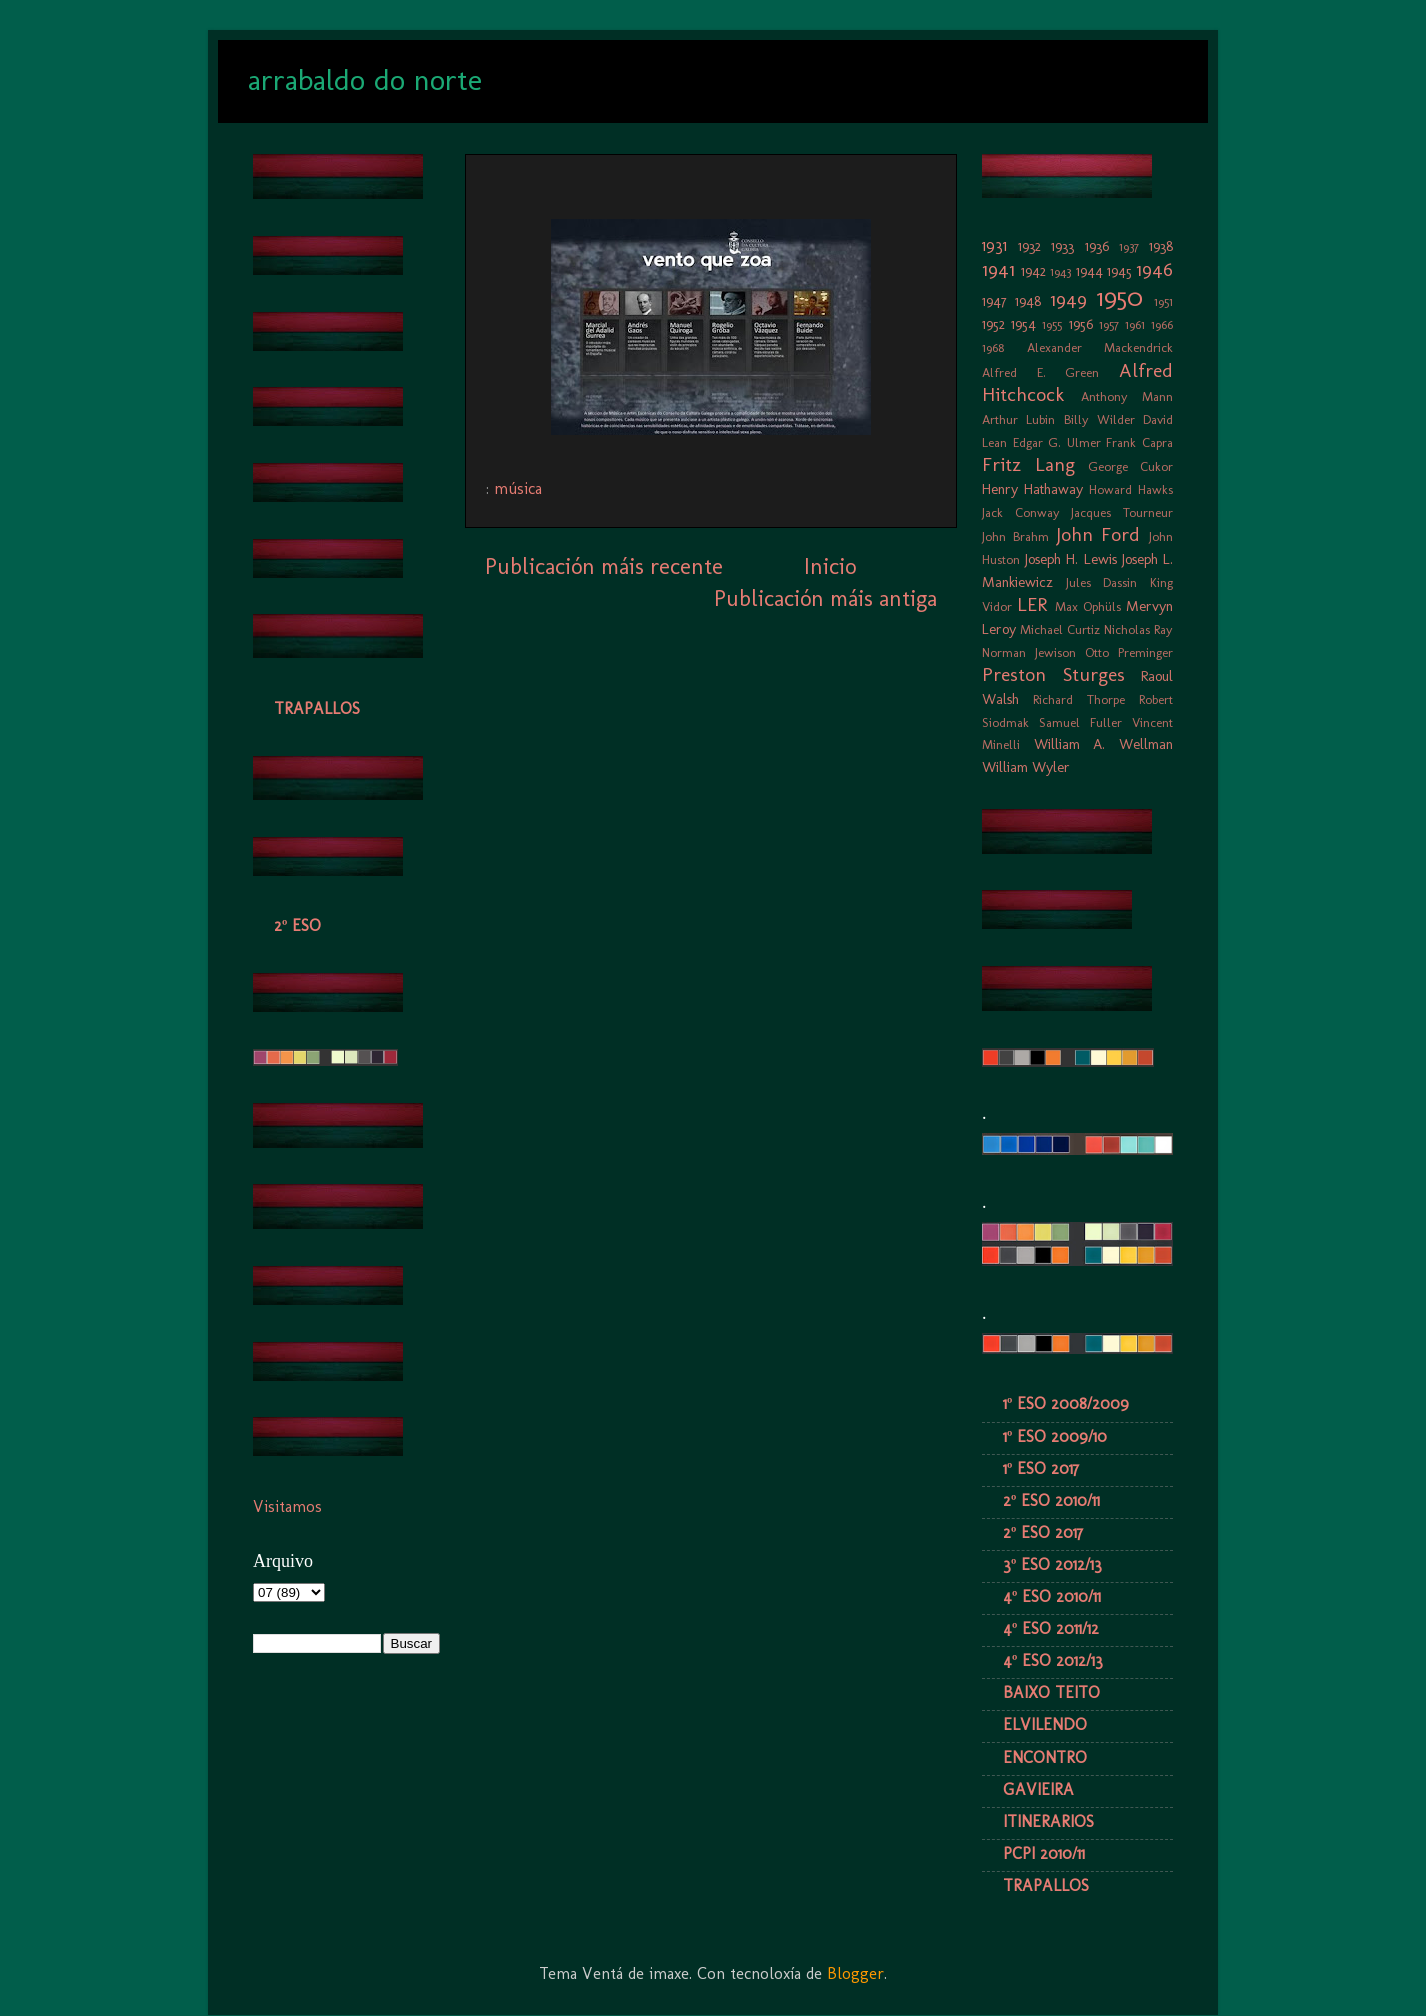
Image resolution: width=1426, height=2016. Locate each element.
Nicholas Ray (1138, 629)
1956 (1081, 324)
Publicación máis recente (604, 566)
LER (1032, 604)
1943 (1060, 271)
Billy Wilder (1099, 419)
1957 (1109, 324)
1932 (1029, 246)
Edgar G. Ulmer (1057, 442)
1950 (1120, 297)
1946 (1154, 269)
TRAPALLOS (317, 708)
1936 (1097, 246)
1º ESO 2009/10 (1055, 1436)
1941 (998, 269)
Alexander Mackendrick (1100, 347)
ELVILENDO (1045, 1724)
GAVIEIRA (1038, 1789)
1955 (1052, 324)
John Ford (1098, 534)
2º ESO (297, 925)
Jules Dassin (1102, 582)
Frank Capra (1139, 442)
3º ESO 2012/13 (1052, 1564)
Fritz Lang (1028, 464)
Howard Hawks (1131, 489)
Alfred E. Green (1040, 372)
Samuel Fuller (1080, 722)
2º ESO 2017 (1043, 1532)
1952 (993, 324)
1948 (1028, 301)
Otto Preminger (1129, 652)
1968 (993, 347)
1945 (1119, 271)
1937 (1129, 246)
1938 (1161, 246)
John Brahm (1015, 536)
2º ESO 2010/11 (1051, 1500)
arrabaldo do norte (365, 80)
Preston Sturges (1053, 674)
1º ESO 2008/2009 (1066, 1403)
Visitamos (287, 1506)
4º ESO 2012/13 (1053, 1660)
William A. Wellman (1103, 744)
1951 (1163, 301)
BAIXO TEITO (1051, 1692)
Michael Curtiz (1060, 629)
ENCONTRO (1045, 1757)
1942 (1033, 271)
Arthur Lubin (1018, 419)
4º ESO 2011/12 (1051, 1628)
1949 (1068, 299)
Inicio (830, 566)
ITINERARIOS (1048, 1821)
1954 (1023, 324)
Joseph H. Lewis (1070, 559)
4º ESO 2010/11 (1052, 1596)
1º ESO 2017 (1041, 1468)
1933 (1062, 246)
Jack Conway (1021, 512)
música (518, 488)
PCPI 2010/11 (1044, 1853)
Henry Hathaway (1032, 489)
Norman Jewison (1029, 652)
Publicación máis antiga (825, 598)
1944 (1089, 271)
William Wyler (1026, 767)
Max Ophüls (1088, 606)
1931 (994, 245)
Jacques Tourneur (1122, 512)
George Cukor (1130, 466)
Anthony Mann (1127, 396)
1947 (994, 301)
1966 (1162, 324)
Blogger (855, 1973)
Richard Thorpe (1079, 699)
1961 (1135, 324)
